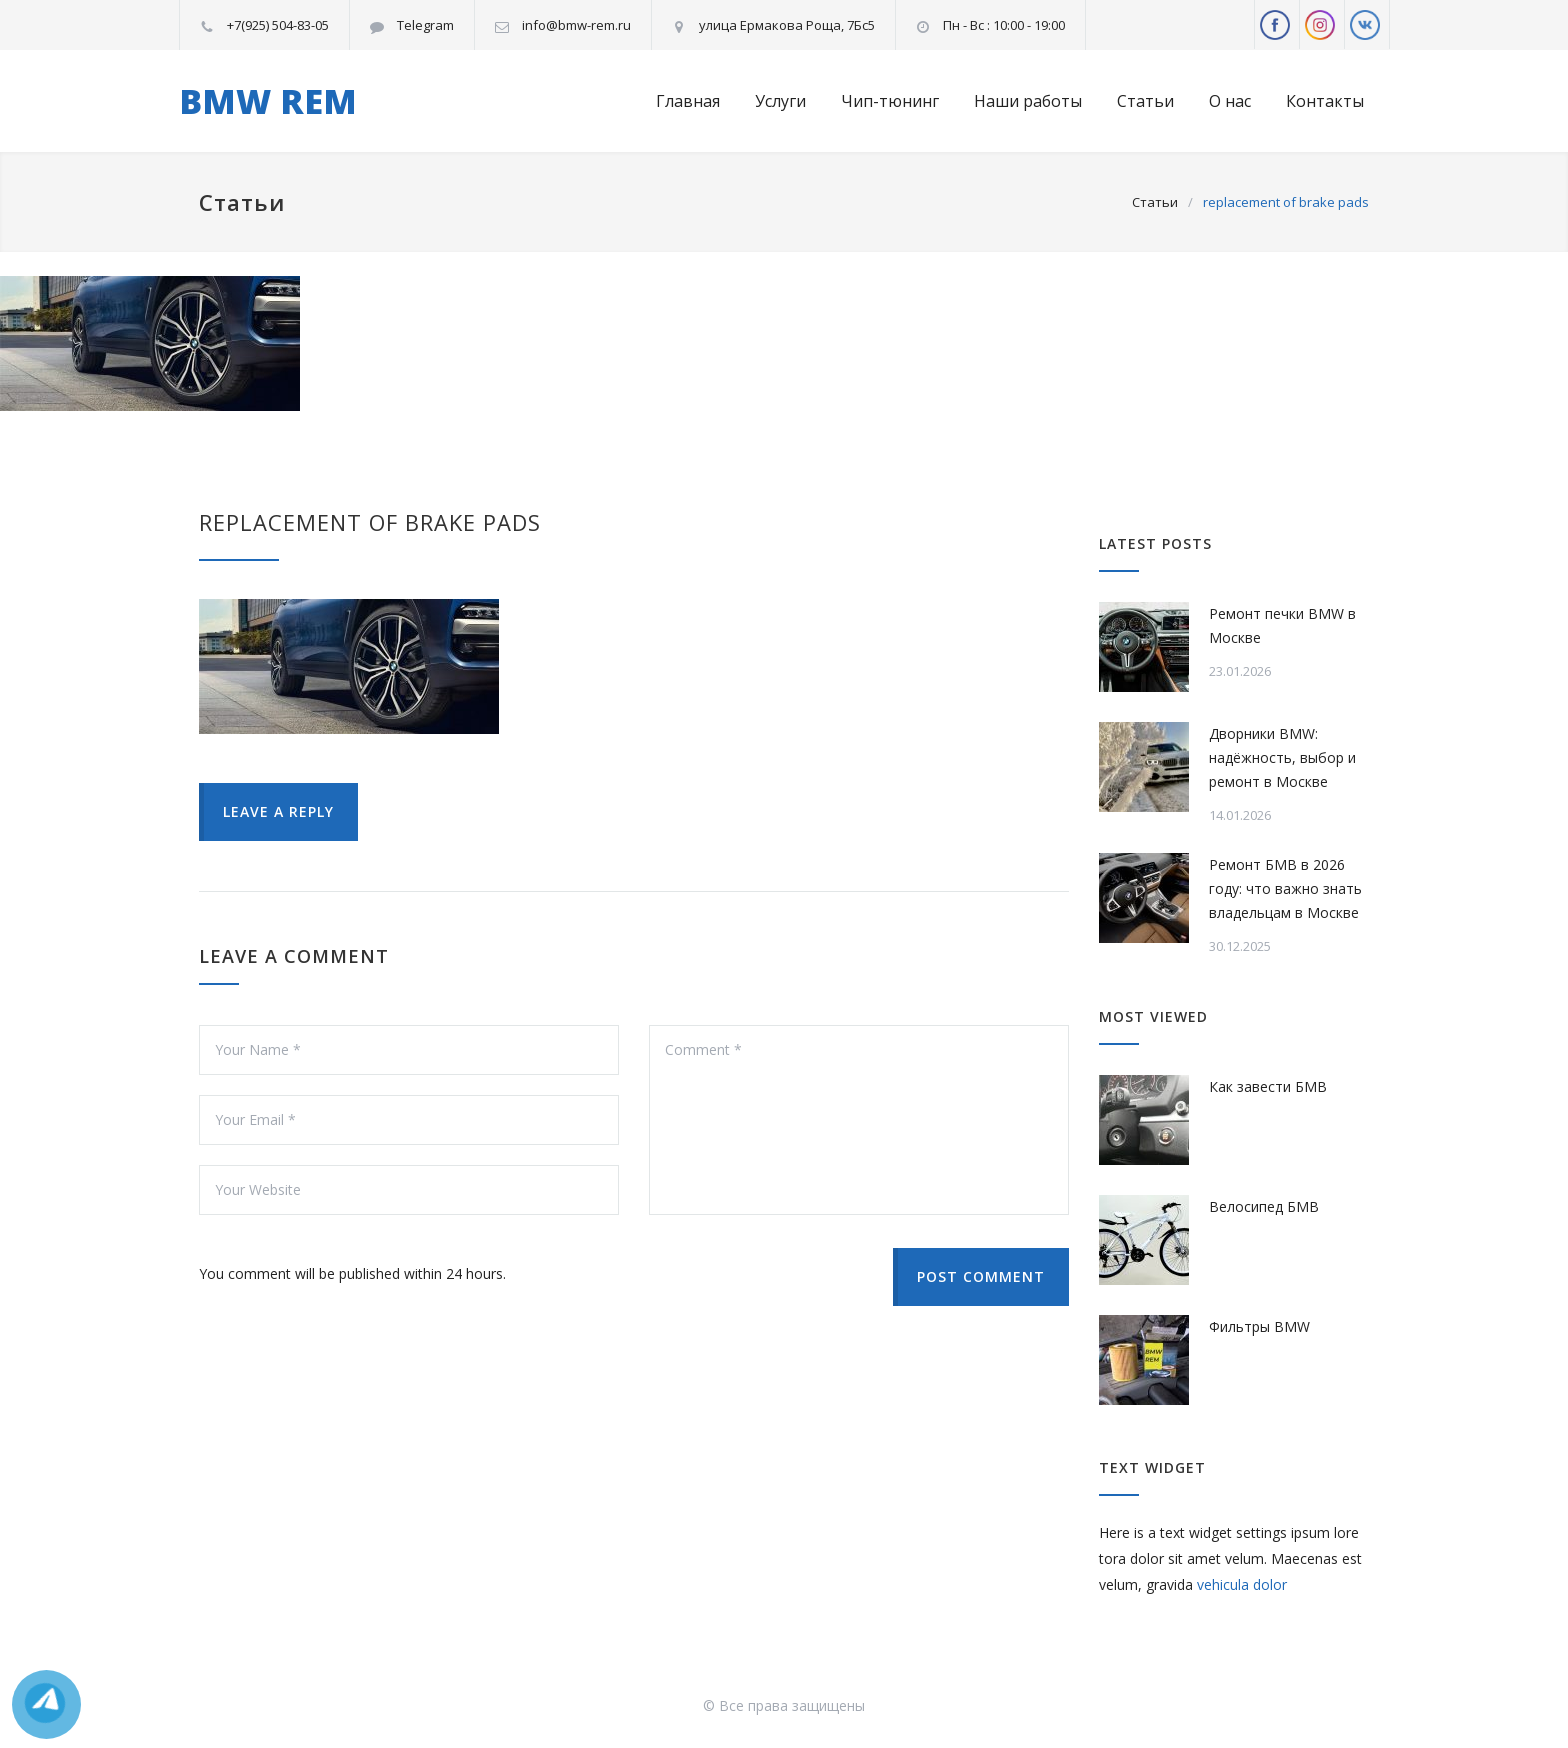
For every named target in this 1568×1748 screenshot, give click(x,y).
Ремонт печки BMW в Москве (1282, 625)
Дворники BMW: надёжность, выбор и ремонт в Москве (1282, 757)
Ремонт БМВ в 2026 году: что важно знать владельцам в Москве (1285, 888)
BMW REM (268, 101)
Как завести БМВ (1268, 1086)
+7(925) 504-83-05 (278, 25)
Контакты (1325, 101)
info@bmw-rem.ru (576, 25)
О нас (1230, 101)
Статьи (1145, 101)
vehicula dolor (1242, 1584)
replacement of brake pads (370, 522)
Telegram (425, 25)
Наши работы (1028, 101)
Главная (688, 101)
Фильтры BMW (1259, 1326)
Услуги (780, 101)
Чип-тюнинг (890, 101)
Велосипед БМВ (1264, 1206)
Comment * (859, 1120)
